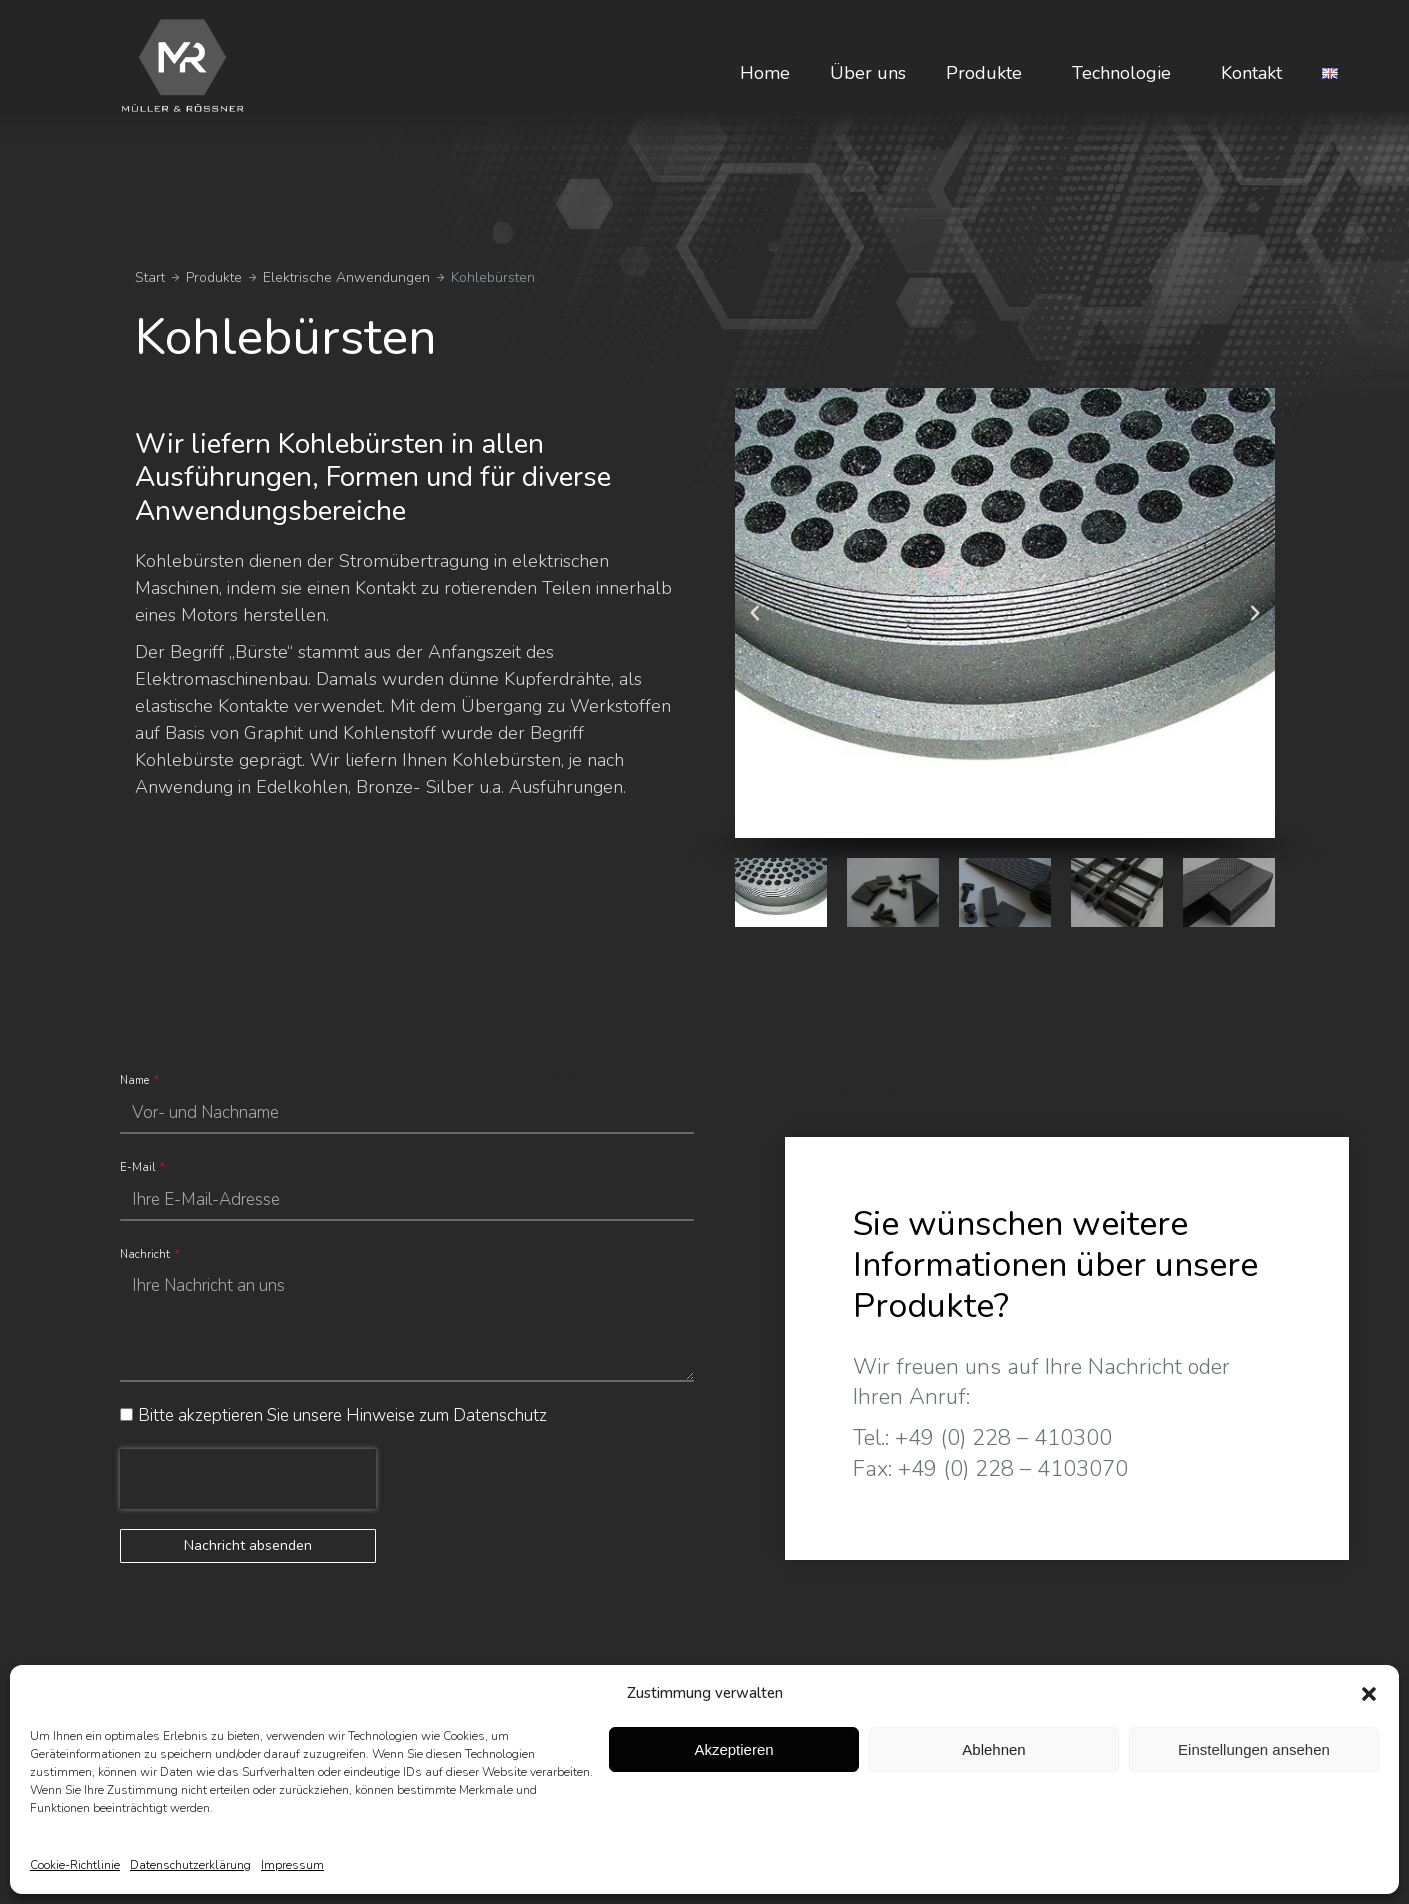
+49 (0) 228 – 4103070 (1013, 1469)
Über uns (868, 73)
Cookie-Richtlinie (75, 1865)
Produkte (989, 73)
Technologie (1126, 73)
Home (765, 73)
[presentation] (248, 1479)
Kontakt (1251, 73)
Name (136, 1080)
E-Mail (139, 1167)
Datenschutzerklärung (190, 1865)
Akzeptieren (733, 1749)
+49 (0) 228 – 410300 (1003, 1438)
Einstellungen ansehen (1254, 1749)
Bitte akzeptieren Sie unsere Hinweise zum (342, 1415)
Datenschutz (500, 1415)
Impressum (292, 1865)
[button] (1369, 1694)
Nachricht (146, 1254)
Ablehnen (993, 1749)
